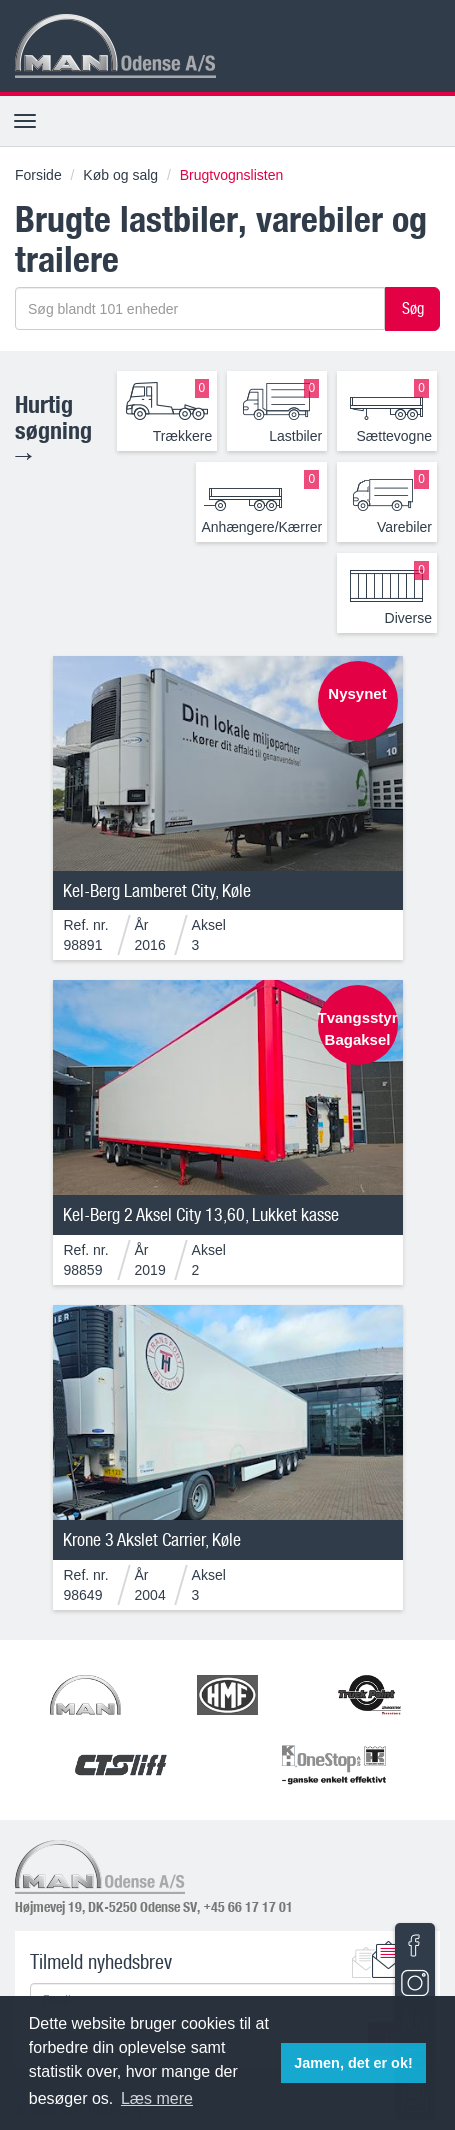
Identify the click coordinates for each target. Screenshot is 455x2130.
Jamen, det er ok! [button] (353, 2063)
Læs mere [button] (157, 2098)
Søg (413, 308)
